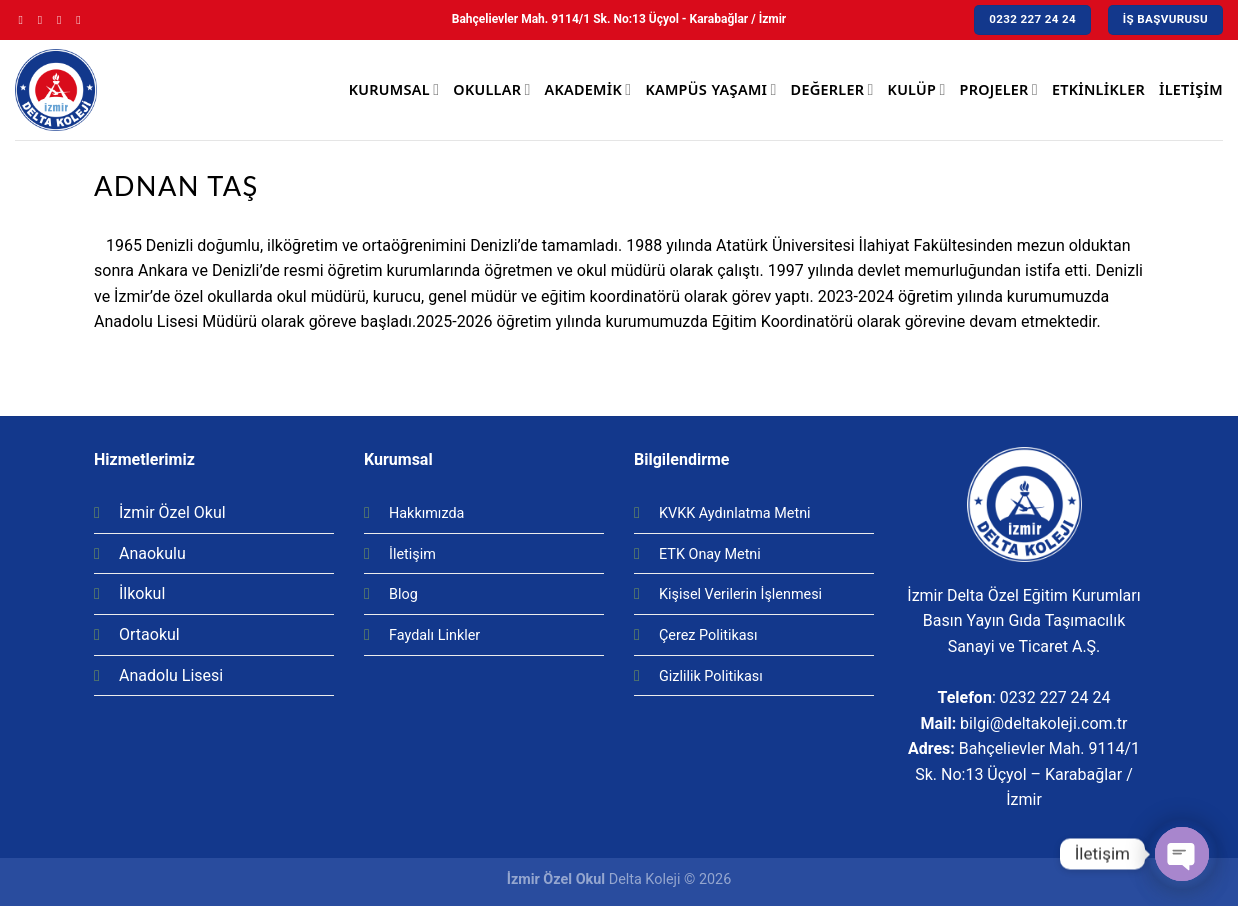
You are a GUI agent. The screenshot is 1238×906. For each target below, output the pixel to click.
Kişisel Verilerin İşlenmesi (740, 594)
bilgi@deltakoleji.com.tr (1043, 723)
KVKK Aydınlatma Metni (735, 513)
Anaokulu (152, 553)
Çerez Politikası (708, 635)
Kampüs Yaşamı (710, 90)
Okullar (491, 90)
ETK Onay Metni (710, 554)
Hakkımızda (426, 513)
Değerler (832, 90)
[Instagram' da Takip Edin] (44, 20)
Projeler (999, 90)
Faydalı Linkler (434, 635)
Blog (403, 594)
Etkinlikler (1098, 89)
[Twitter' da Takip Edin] (63, 20)
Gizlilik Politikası (711, 676)
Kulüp (917, 90)
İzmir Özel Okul (172, 512)
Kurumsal (394, 90)
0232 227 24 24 (1055, 697)
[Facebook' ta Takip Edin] (25, 20)
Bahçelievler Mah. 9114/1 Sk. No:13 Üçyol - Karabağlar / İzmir (619, 19)
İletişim (1191, 89)
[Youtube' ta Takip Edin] (82, 20)
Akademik (588, 90)
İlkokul (142, 593)
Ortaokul (149, 634)
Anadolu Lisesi (171, 675)
